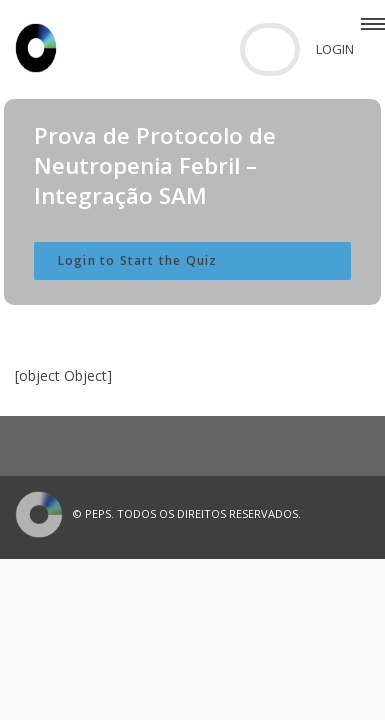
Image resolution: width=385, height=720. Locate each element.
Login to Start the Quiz (138, 260)
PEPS (98, 513)
